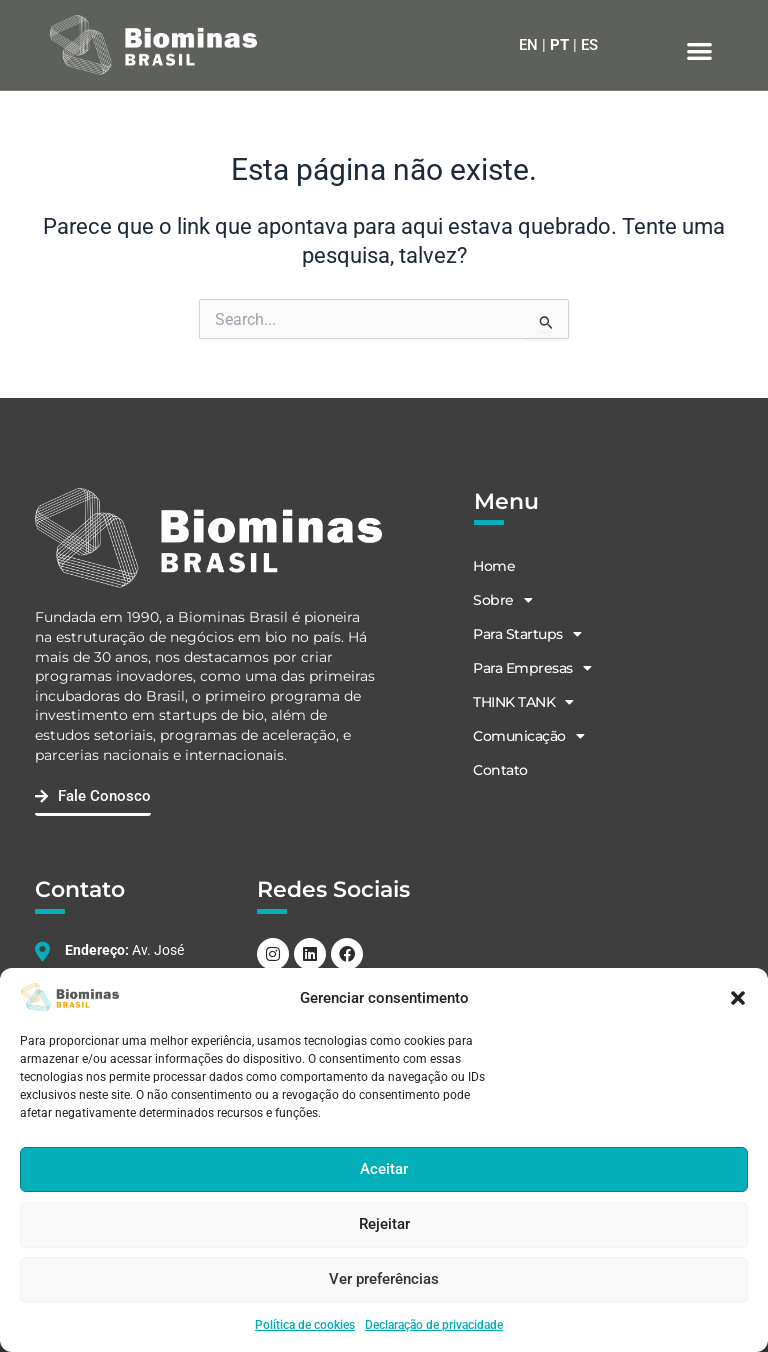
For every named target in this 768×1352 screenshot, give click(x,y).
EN (528, 45)
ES (589, 45)
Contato (499, 770)
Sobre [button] (501, 600)
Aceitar (384, 1169)
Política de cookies (305, 1325)
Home (493, 566)
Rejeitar (384, 1224)
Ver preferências (384, 1279)
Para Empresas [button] (531, 668)
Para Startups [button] (526, 634)
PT (559, 45)
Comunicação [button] (527, 736)
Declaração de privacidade (434, 1325)
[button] (738, 998)
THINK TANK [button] (522, 702)
